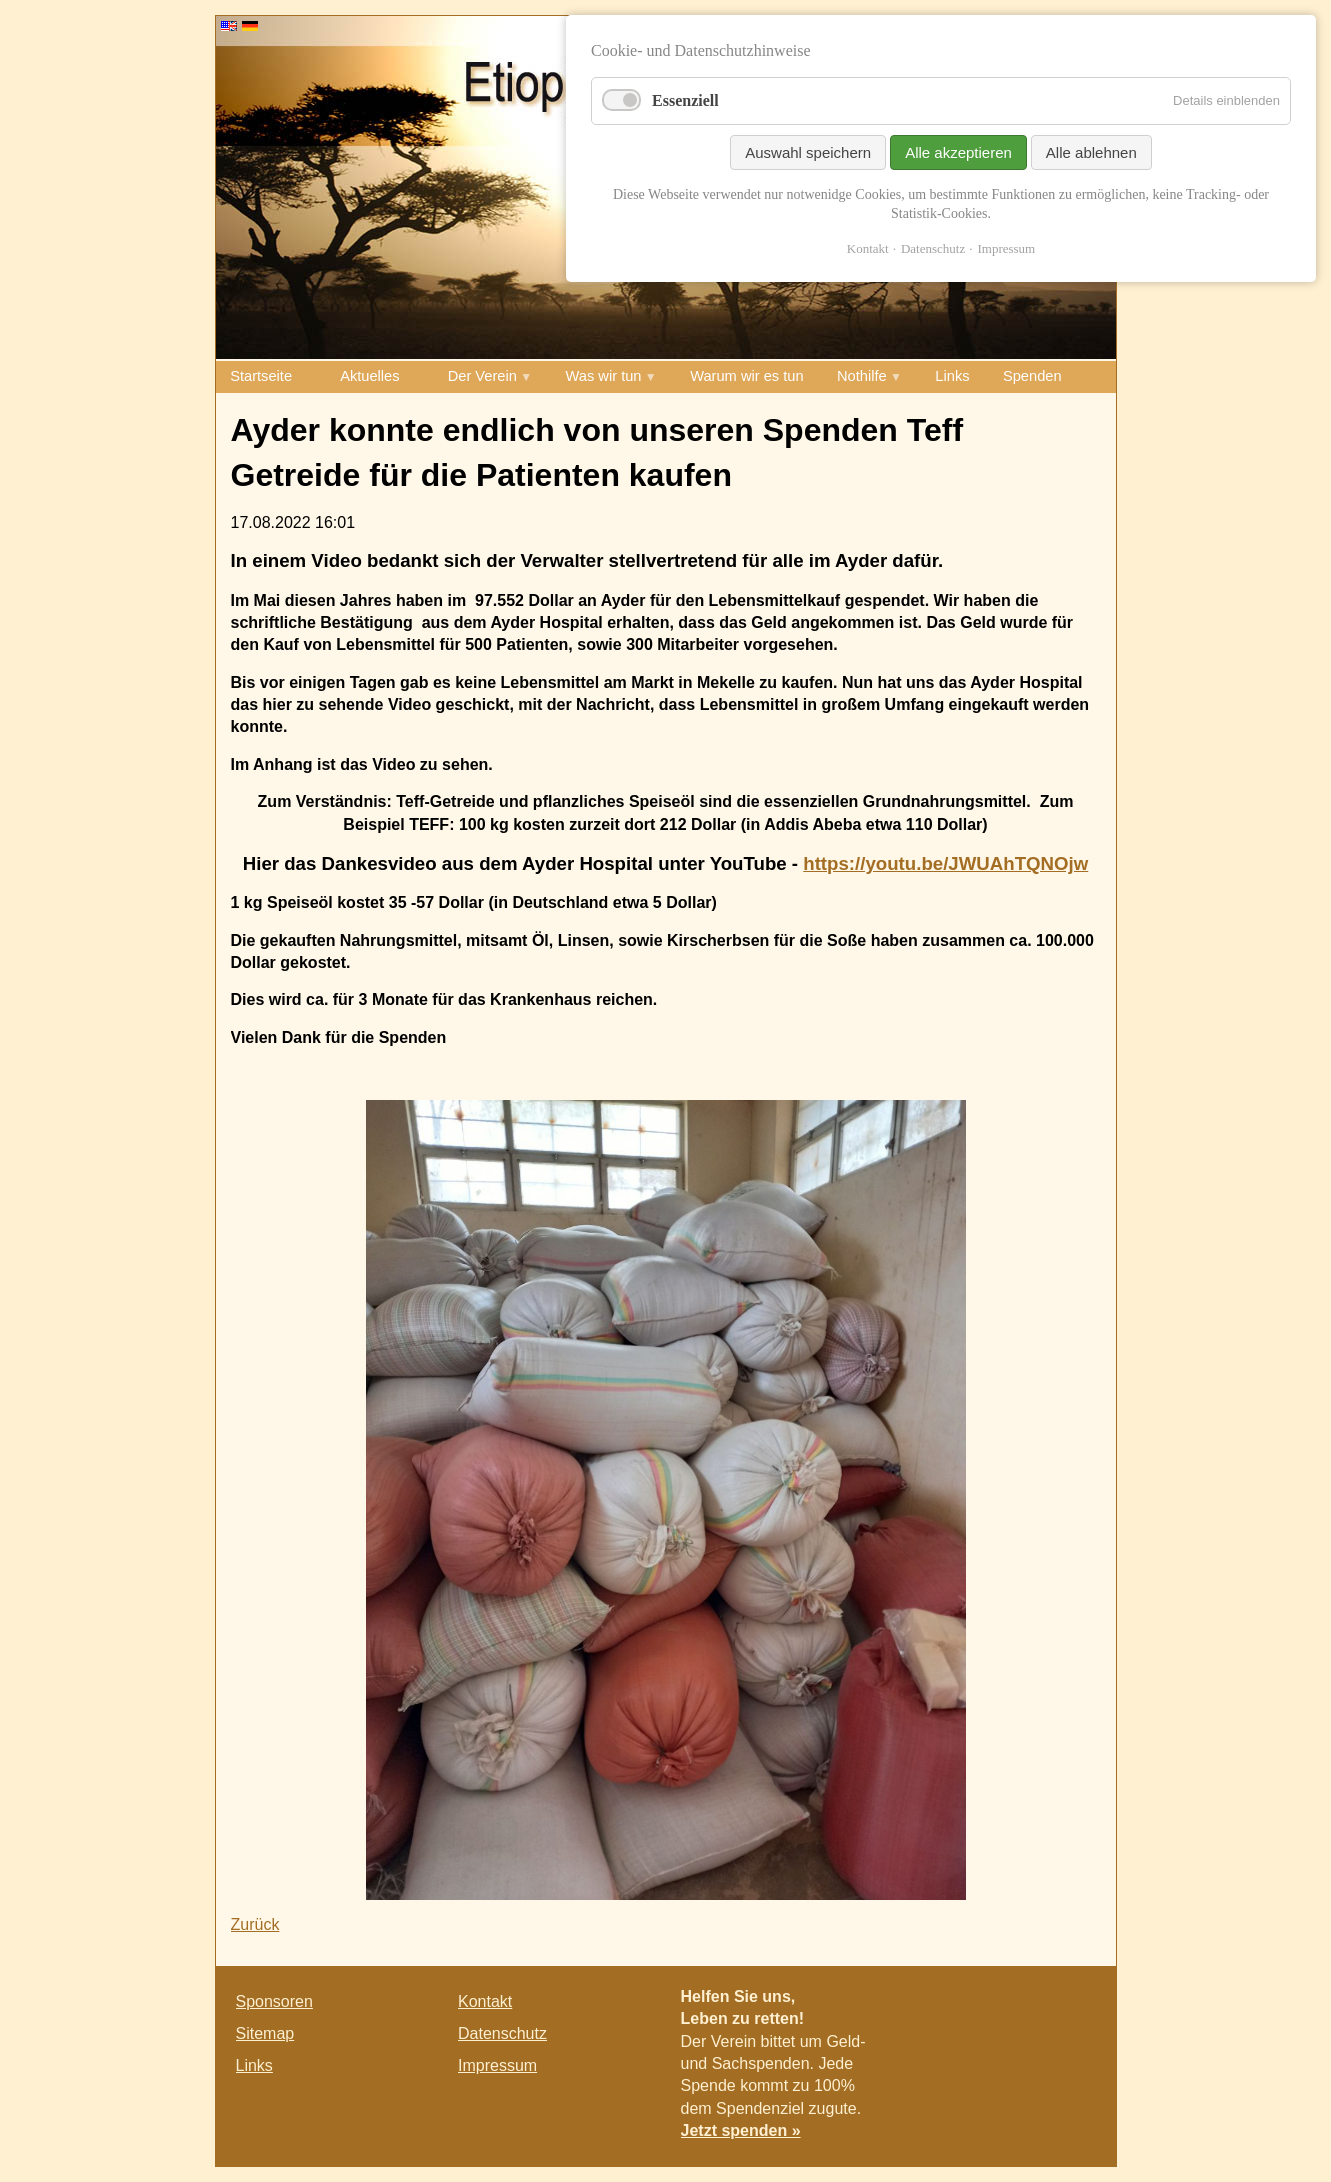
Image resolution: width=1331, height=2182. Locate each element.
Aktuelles (369, 376)
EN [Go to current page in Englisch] (229, 26)
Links (952, 376)
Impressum (497, 2065)
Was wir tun (604, 376)
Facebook (995, 2006)
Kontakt (485, 2001)
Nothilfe (862, 376)
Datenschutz (502, 2033)
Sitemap (265, 2033)
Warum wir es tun (746, 376)
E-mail (1075, 2006)
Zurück (255, 1924)
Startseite (261, 376)
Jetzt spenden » (741, 2130)
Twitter (1035, 2006)
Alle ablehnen (1091, 152)
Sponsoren (274, 2001)
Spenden (1032, 376)
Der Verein (482, 376)
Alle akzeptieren (958, 152)
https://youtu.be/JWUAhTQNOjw (945, 863)
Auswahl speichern (808, 152)
